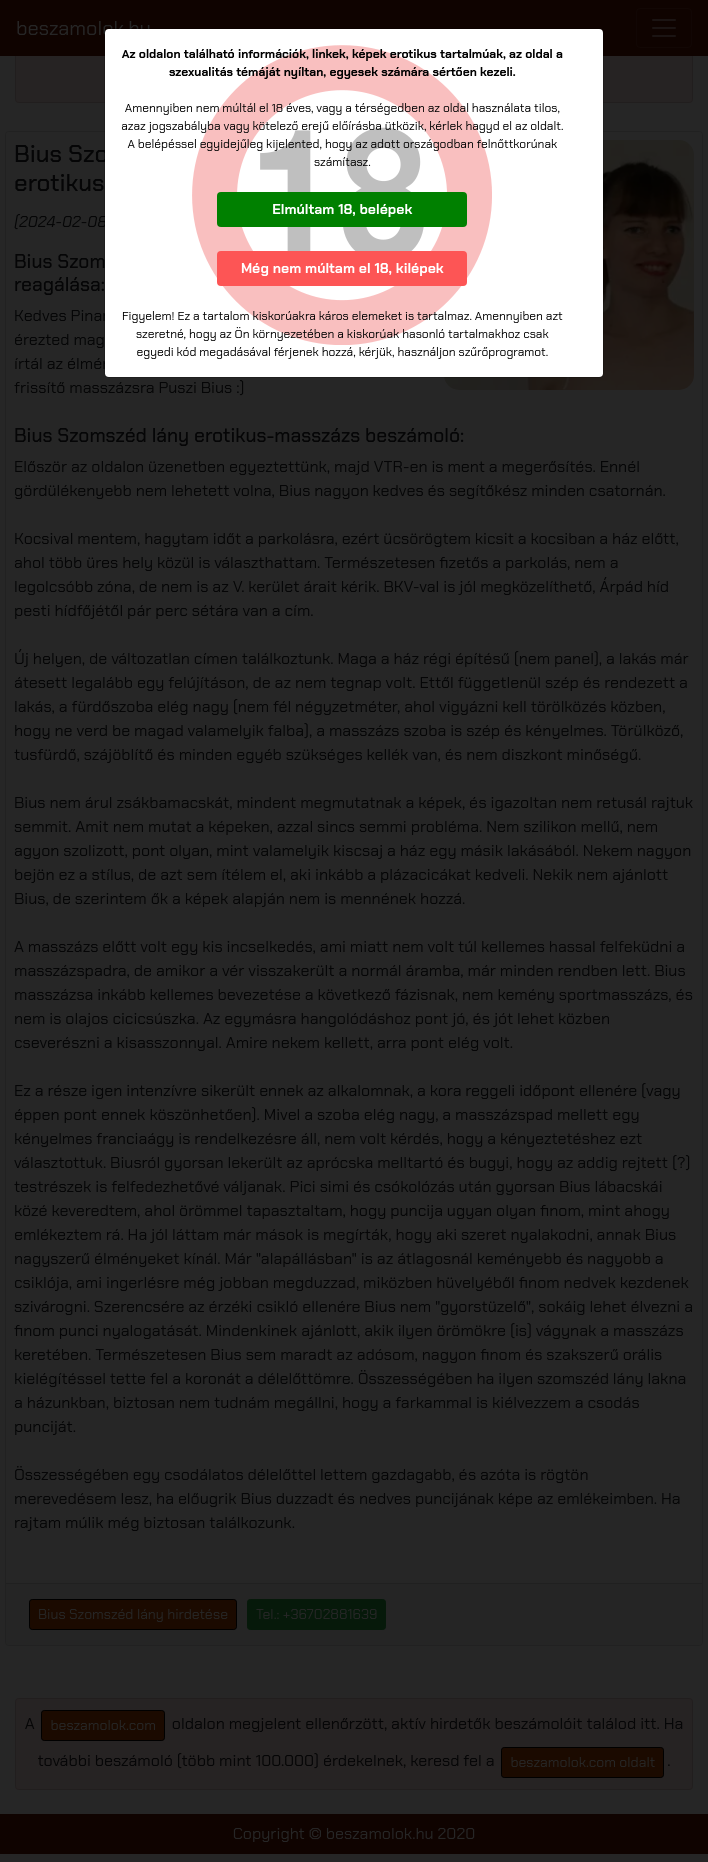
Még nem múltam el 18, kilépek (342, 268)
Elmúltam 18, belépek (342, 209)
